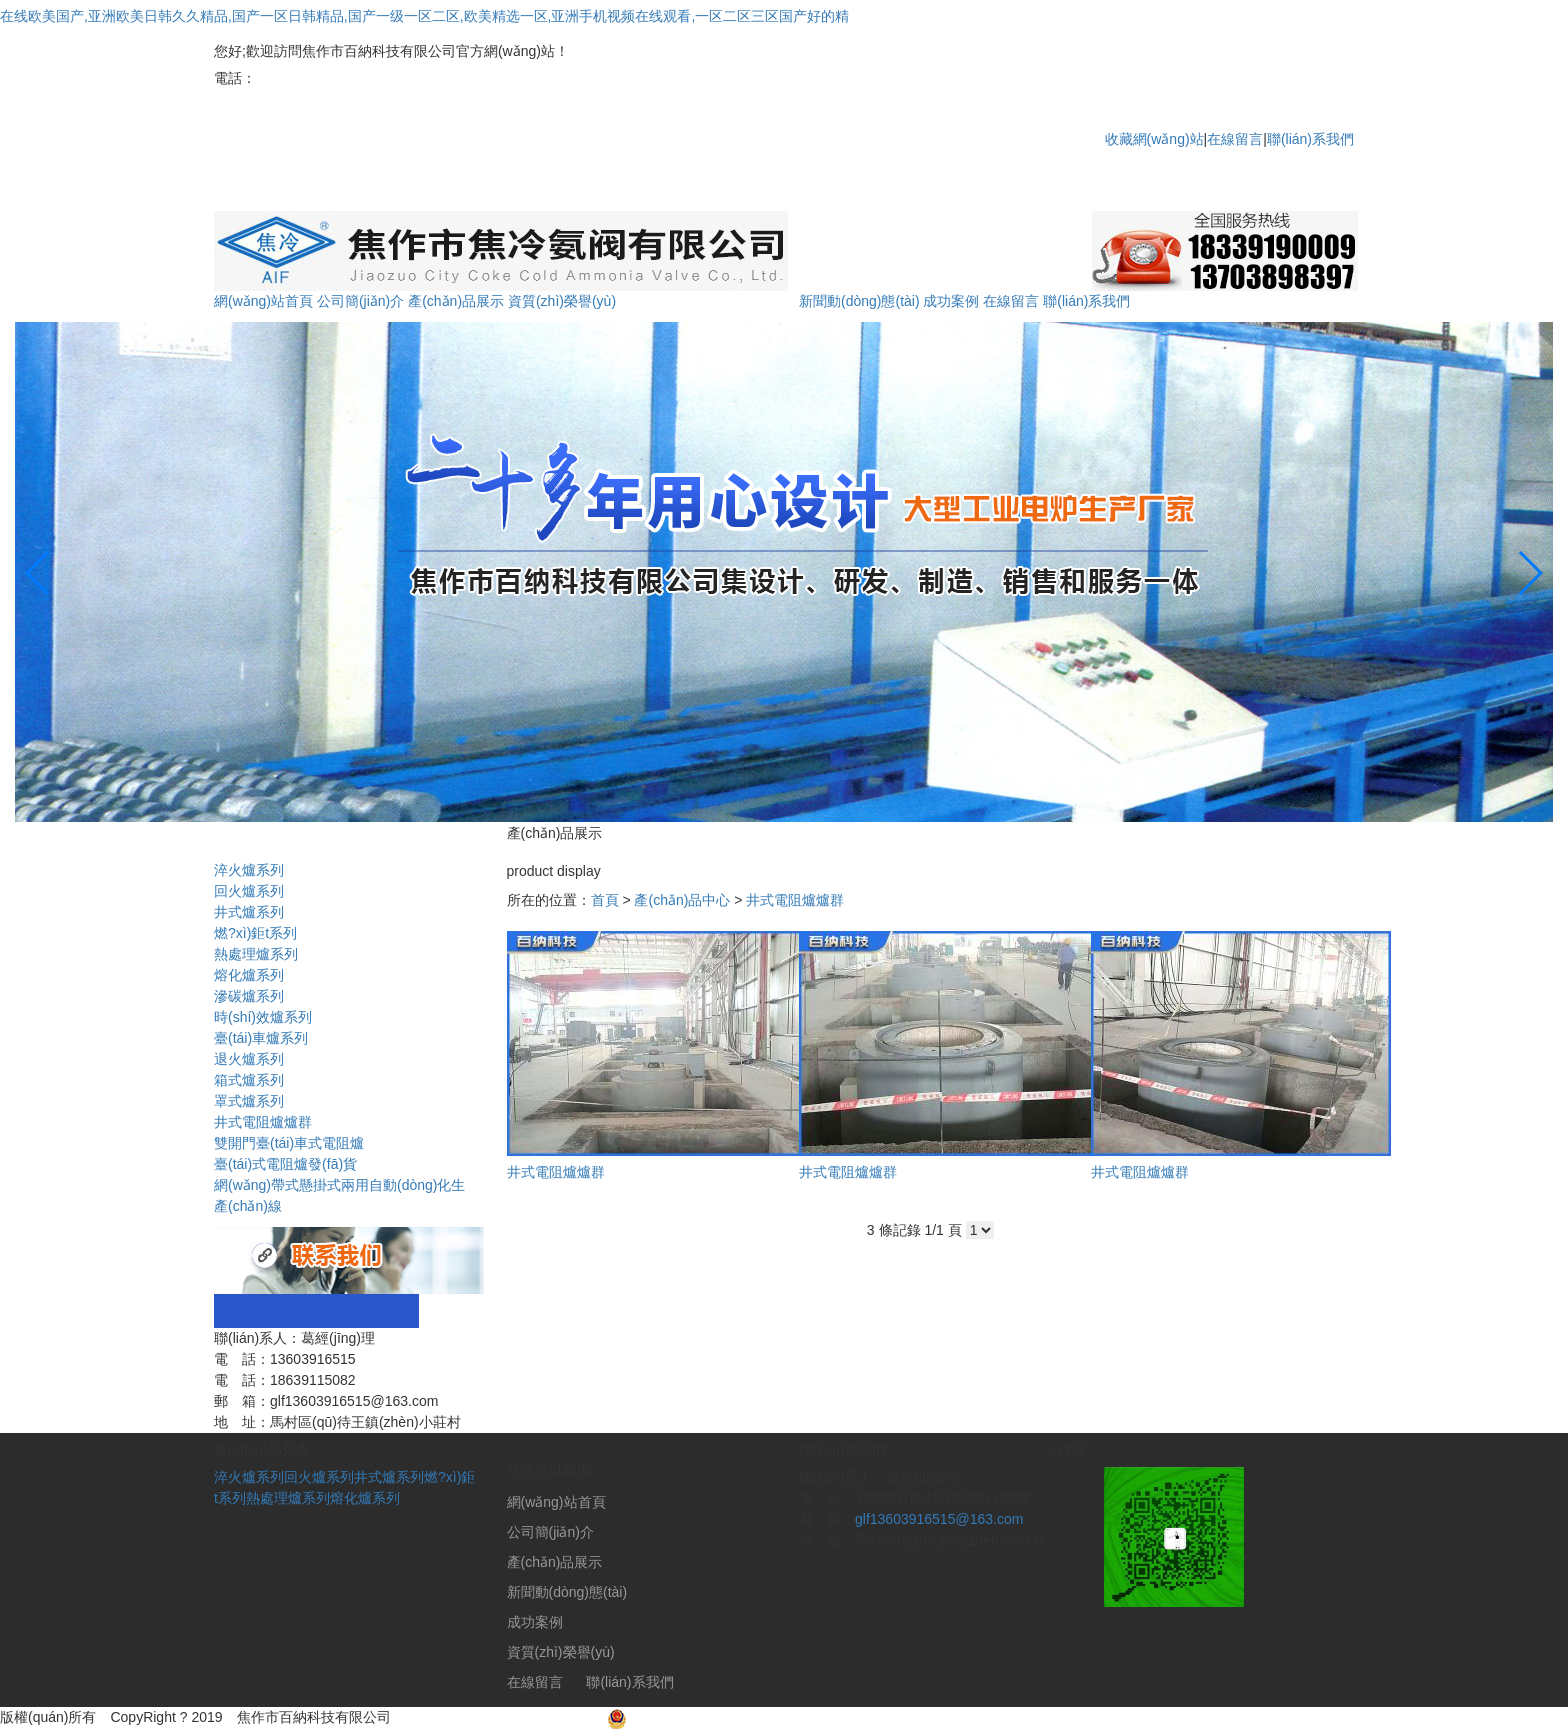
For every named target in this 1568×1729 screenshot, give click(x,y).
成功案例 (951, 301)
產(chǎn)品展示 (456, 301)
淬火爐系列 (249, 1477)
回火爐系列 (319, 1477)
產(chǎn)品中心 (682, 900)
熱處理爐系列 (288, 1498)
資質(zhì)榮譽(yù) (562, 301)
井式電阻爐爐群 (795, 900)
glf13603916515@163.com (939, 1519)
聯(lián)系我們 (1310, 139)
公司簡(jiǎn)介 (360, 301)
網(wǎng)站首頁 (263, 301)
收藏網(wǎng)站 (1154, 139)
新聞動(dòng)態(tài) (859, 301)
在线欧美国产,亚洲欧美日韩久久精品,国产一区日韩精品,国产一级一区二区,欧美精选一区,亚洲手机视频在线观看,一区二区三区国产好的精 (424, 16)
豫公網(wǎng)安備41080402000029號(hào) (751, 1717)
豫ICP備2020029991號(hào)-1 (499, 1717)
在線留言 (1235, 139)
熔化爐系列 (365, 1498)
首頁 (605, 900)
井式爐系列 (389, 1477)
